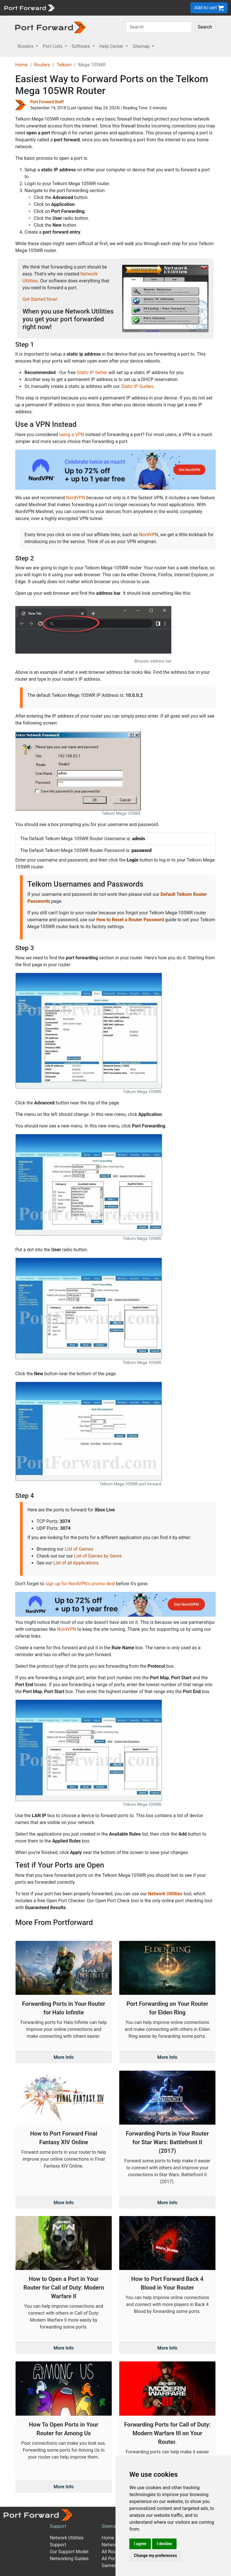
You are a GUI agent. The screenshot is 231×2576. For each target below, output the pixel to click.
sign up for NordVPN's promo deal (80, 1583)
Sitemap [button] (141, 46)
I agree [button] (140, 2543)
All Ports (110, 2558)
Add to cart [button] (209, 8)
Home (21, 64)
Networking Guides (69, 2558)
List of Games (79, 1549)
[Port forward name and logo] (29, 7)
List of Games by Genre (98, 1556)
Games (109, 2565)
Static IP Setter (92, 372)
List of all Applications (76, 1563)
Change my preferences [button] (155, 2555)
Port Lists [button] (53, 46)
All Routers (113, 2551)
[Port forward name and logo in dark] (50, 27)
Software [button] (81, 46)
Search (205, 27)
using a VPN (71, 434)
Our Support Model (69, 2551)
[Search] (159, 27)
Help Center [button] (112, 46)
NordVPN (75, 497)
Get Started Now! (39, 299)
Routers (42, 64)
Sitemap (110, 2526)
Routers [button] (26, 46)
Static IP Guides (137, 386)
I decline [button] (164, 2543)
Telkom (63, 64)
